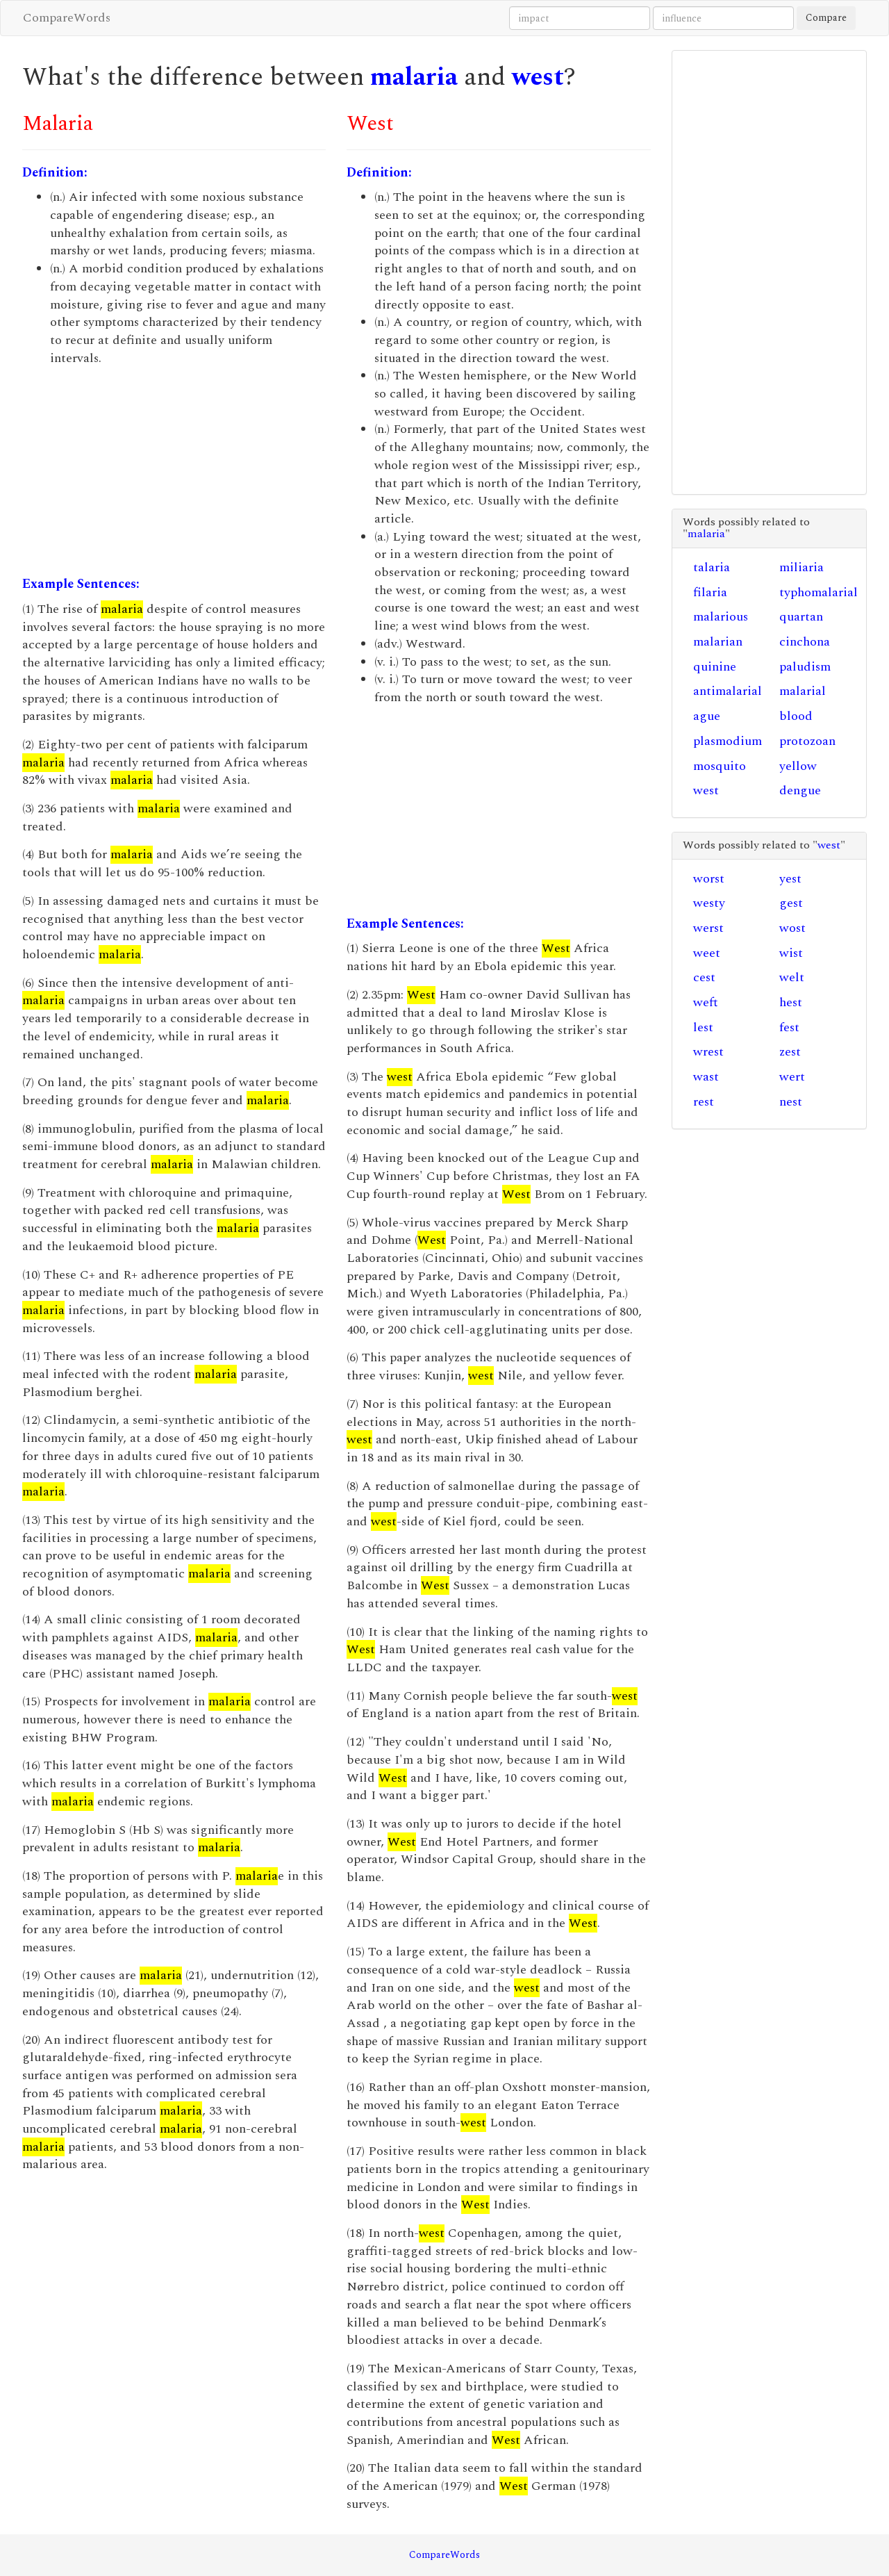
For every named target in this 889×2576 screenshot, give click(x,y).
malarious (720, 616)
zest (790, 1051)
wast (706, 1076)
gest (791, 903)
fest (789, 1027)
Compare (826, 17)
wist (791, 953)
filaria (710, 592)
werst (708, 928)
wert (792, 1076)
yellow (798, 766)
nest (790, 1101)
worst (708, 878)
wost (792, 928)
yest (790, 878)
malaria (414, 77)
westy (709, 903)
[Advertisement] (174, 471)
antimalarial (727, 691)
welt (791, 977)
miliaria (801, 567)
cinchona (804, 641)
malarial (802, 691)
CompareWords (66, 17)
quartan (801, 616)
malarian (717, 641)
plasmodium (727, 741)
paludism (805, 666)
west (538, 77)
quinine (714, 666)
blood (796, 716)
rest (703, 1101)
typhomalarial (818, 592)
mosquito (719, 766)
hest (790, 1002)
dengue (800, 790)
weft (705, 1002)
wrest (708, 1051)
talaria (711, 567)
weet (706, 953)
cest (704, 977)
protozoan (807, 741)
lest (703, 1027)
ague (706, 716)
